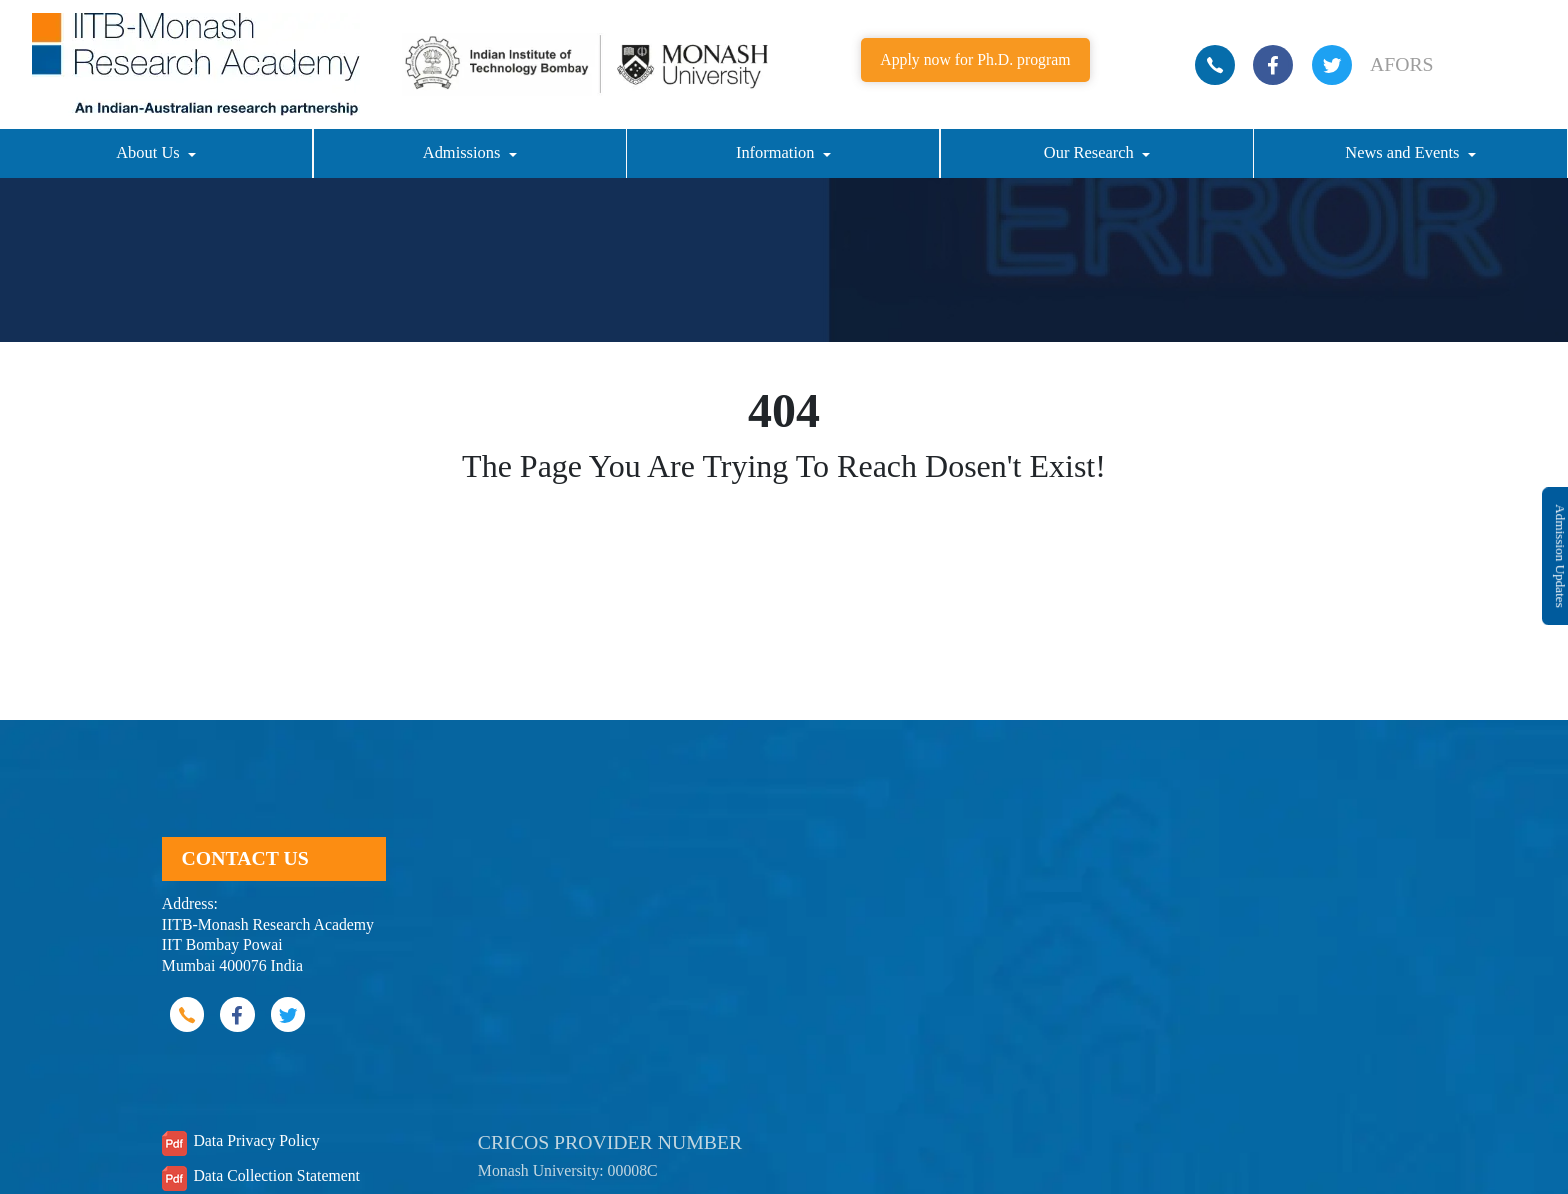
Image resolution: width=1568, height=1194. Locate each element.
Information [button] (777, 152)
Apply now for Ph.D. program (975, 59)
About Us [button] (150, 152)
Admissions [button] (464, 152)
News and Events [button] (1404, 152)
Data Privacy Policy (256, 1140)
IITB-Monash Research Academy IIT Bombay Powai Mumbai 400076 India (268, 945)
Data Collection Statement (276, 1175)
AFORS (1402, 64)
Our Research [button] (1091, 152)
